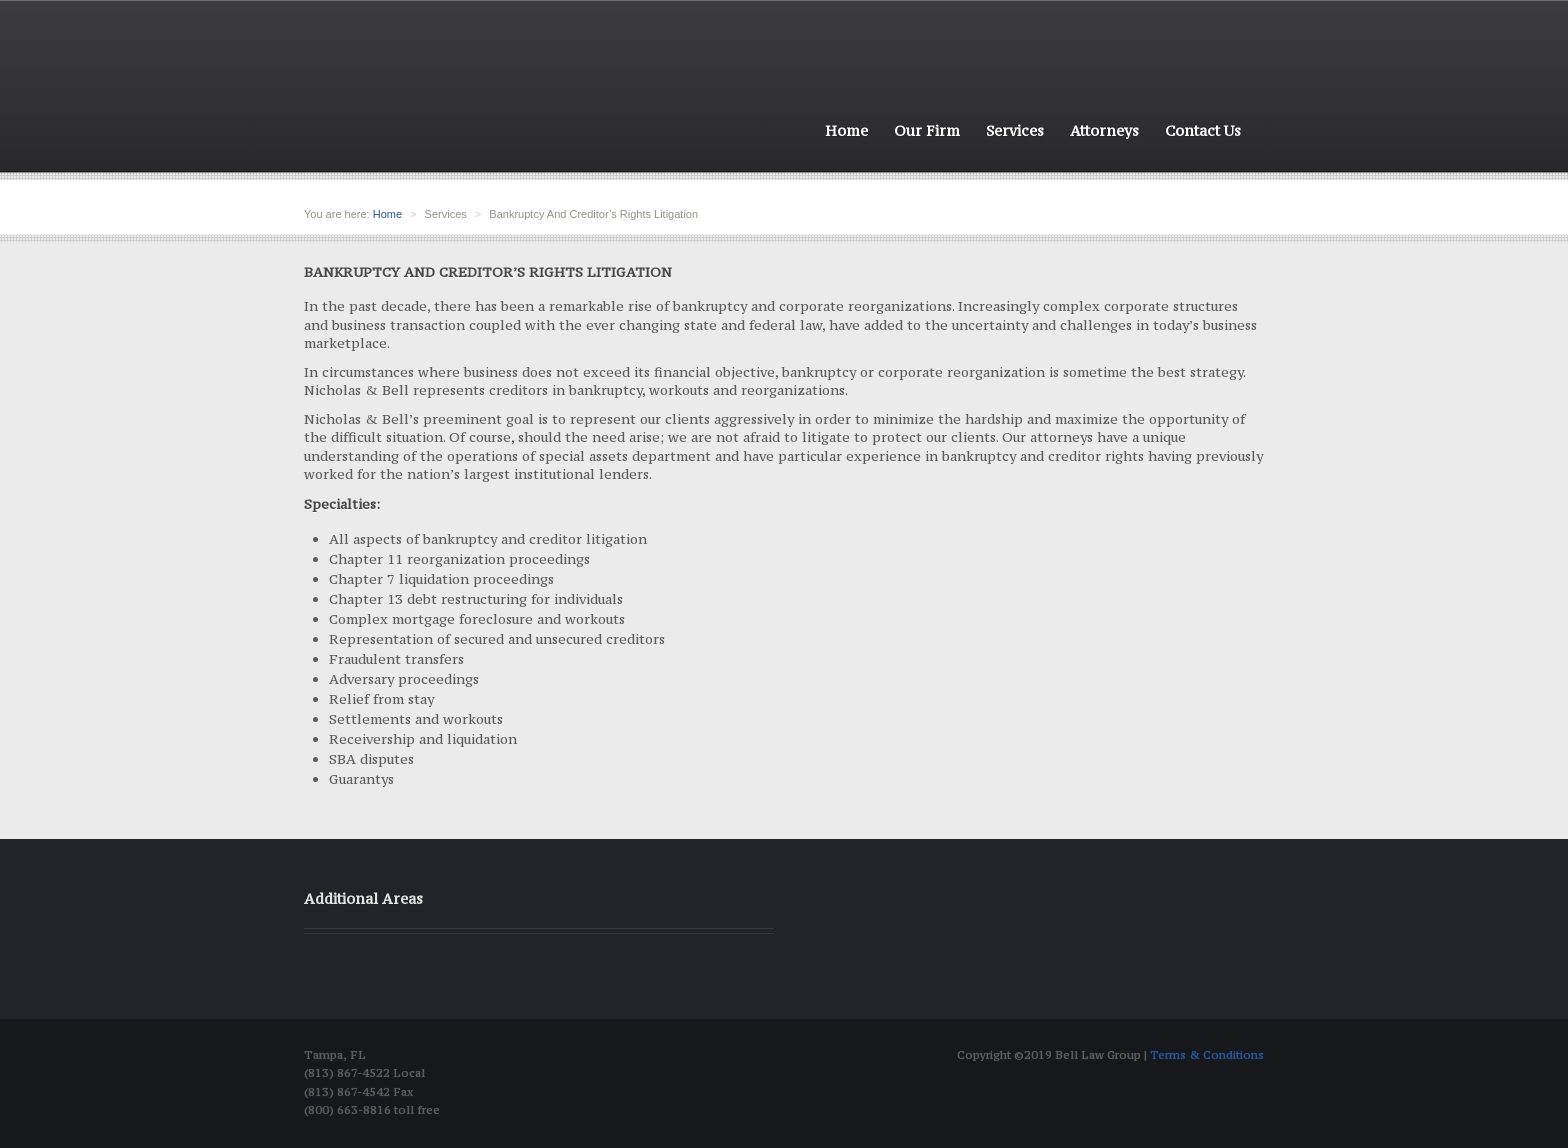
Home (846, 130)
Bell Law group (437, 101)
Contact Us (1203, 130)
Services (1015, 130)
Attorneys (1104, 130)
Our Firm (927, 130)
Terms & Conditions (1207, 1055)
